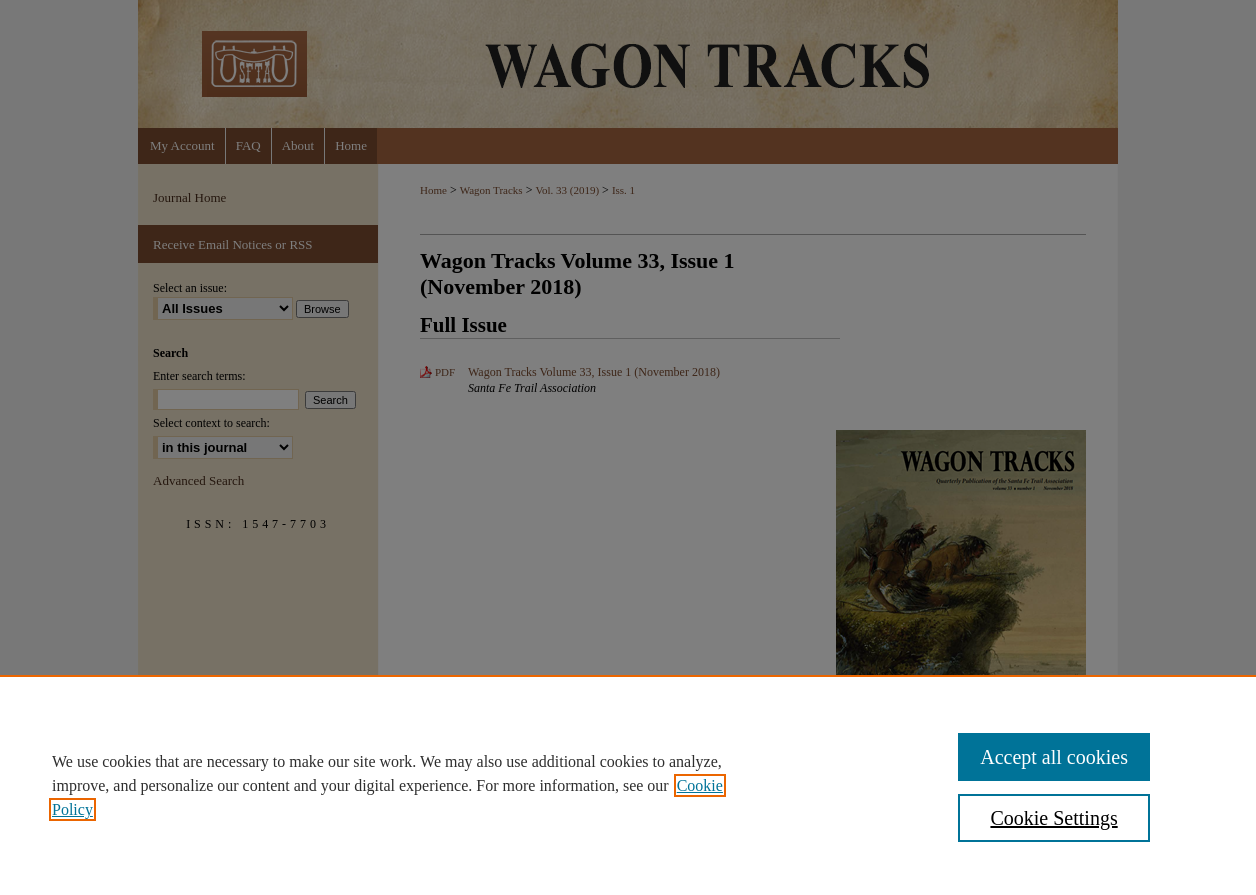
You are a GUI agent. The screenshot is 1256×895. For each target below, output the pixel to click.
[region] (628, 785)
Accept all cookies (1054, 757)
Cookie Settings (1053, 818)
